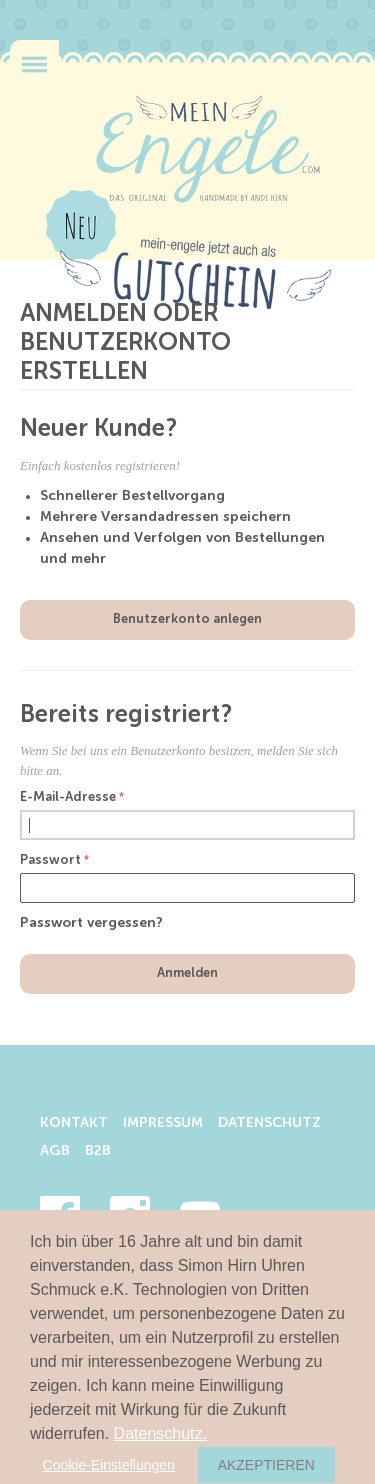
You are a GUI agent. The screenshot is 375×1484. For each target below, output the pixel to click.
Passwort (50, 860)
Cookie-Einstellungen (109, 1465)
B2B (98, 1151)
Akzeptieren (266, 1465)
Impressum (163, 1123)
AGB (55, 1151)
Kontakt (74, 1123)
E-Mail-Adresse (68, 797)
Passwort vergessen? (91, 923)
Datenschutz (269, 1123)
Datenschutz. (160, 1433)
